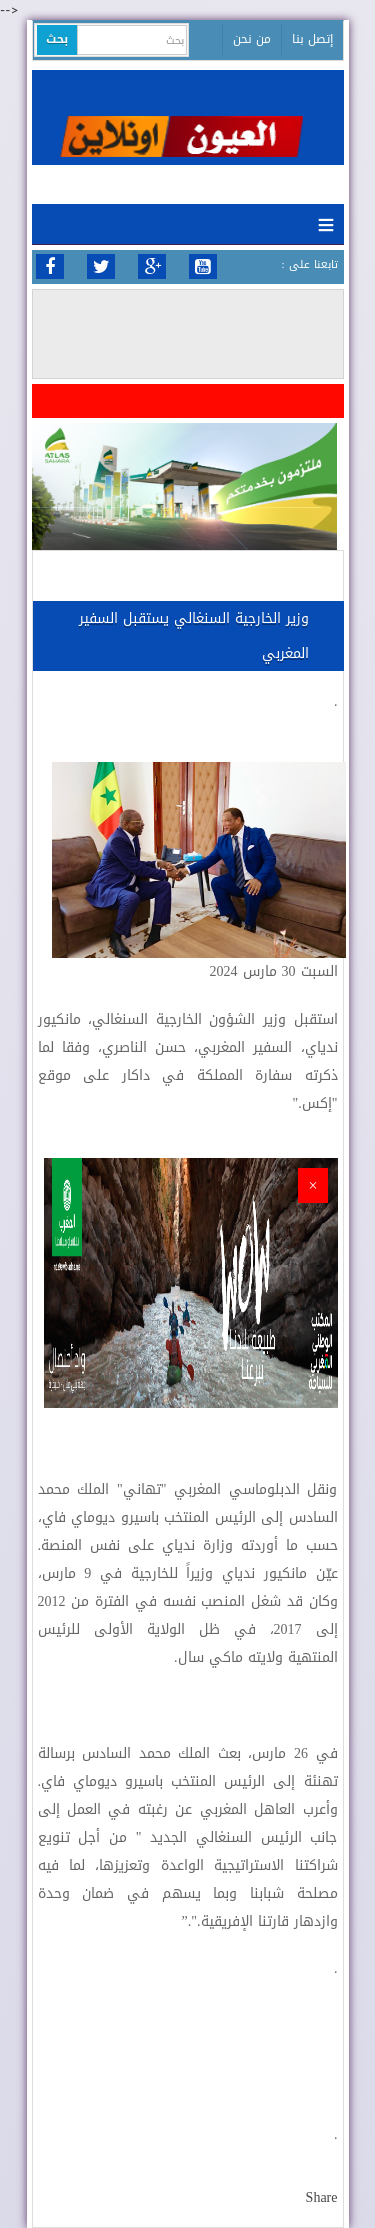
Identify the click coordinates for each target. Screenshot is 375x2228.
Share (322, 2197)
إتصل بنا (312, 39)
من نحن (252, 39)
